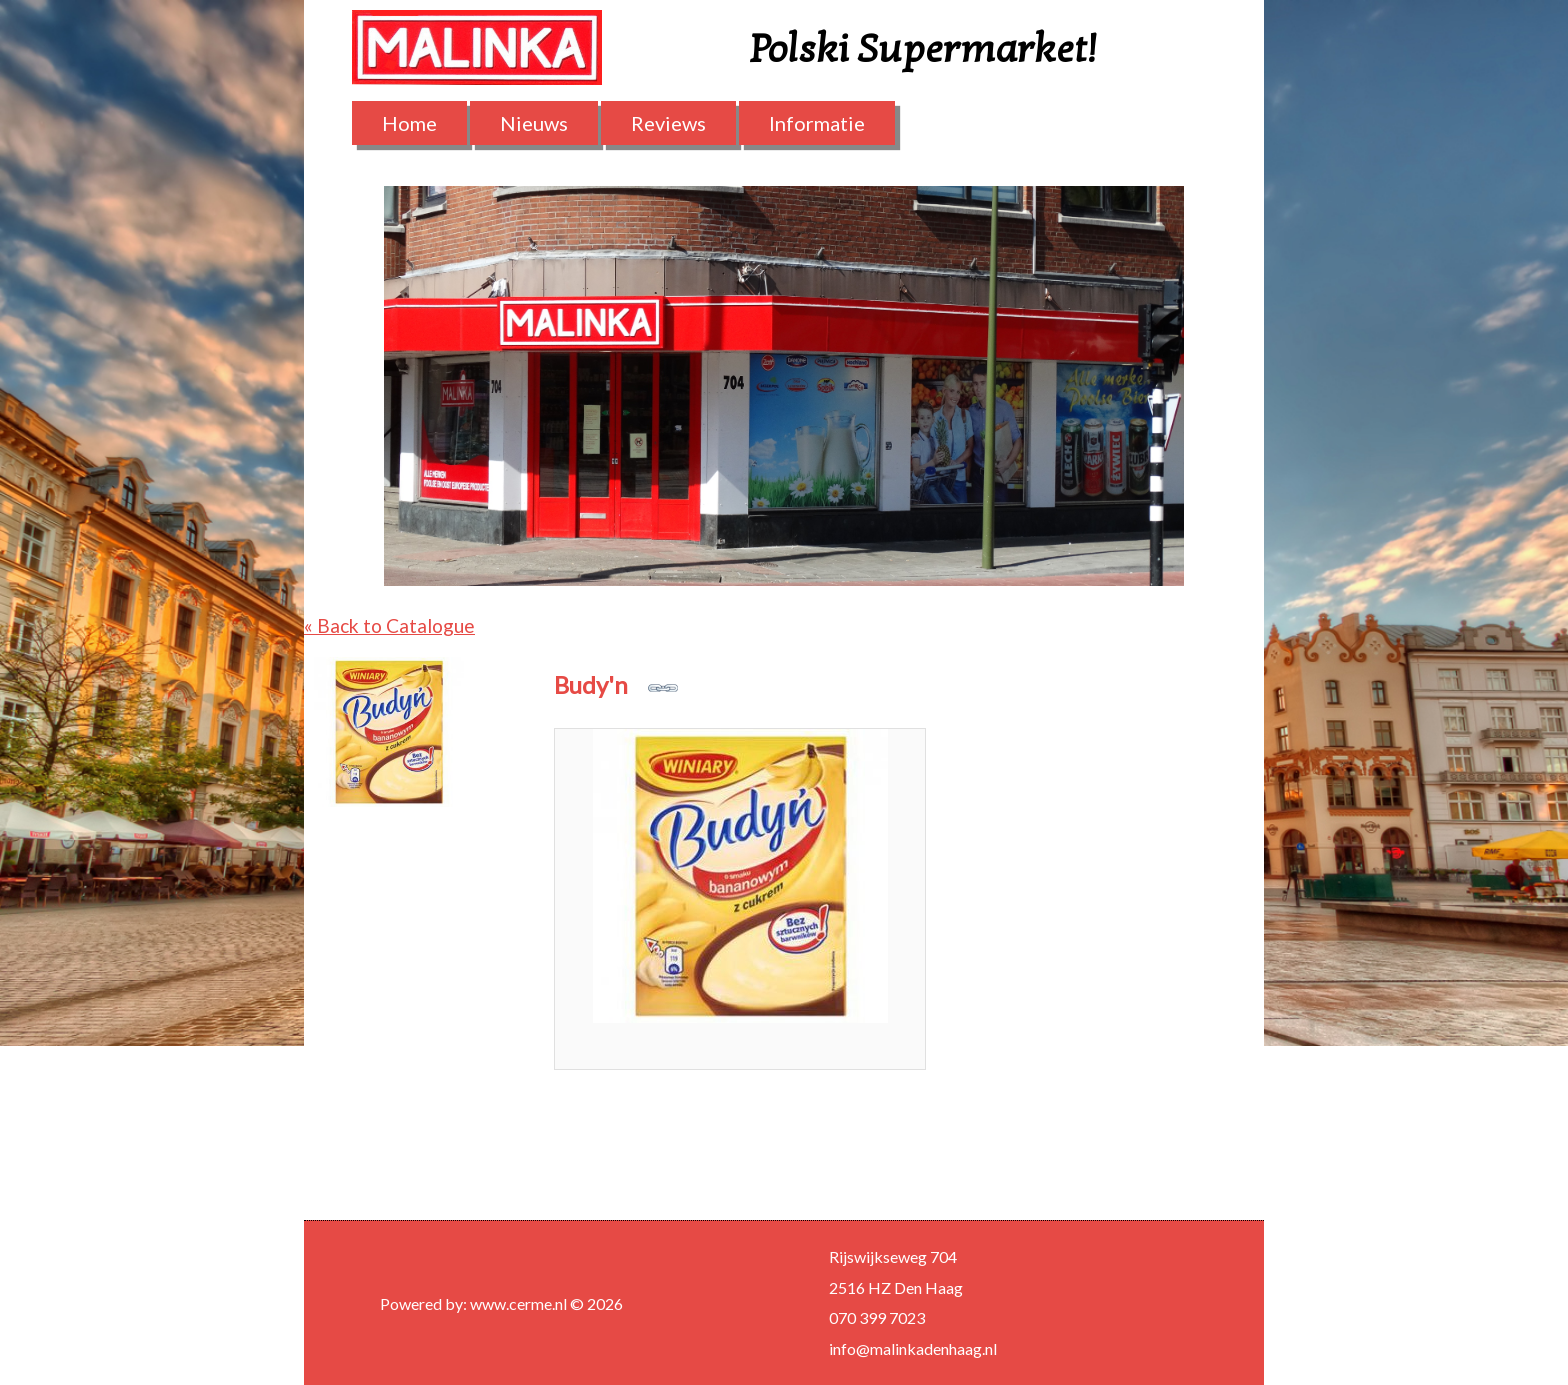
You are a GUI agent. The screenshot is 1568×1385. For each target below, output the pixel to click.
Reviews (668, 123)
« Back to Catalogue (389, 625)
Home (409, 123)
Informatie (817, 123)
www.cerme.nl (518, 1303)
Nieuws (534, 123)
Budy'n (616, 684)
